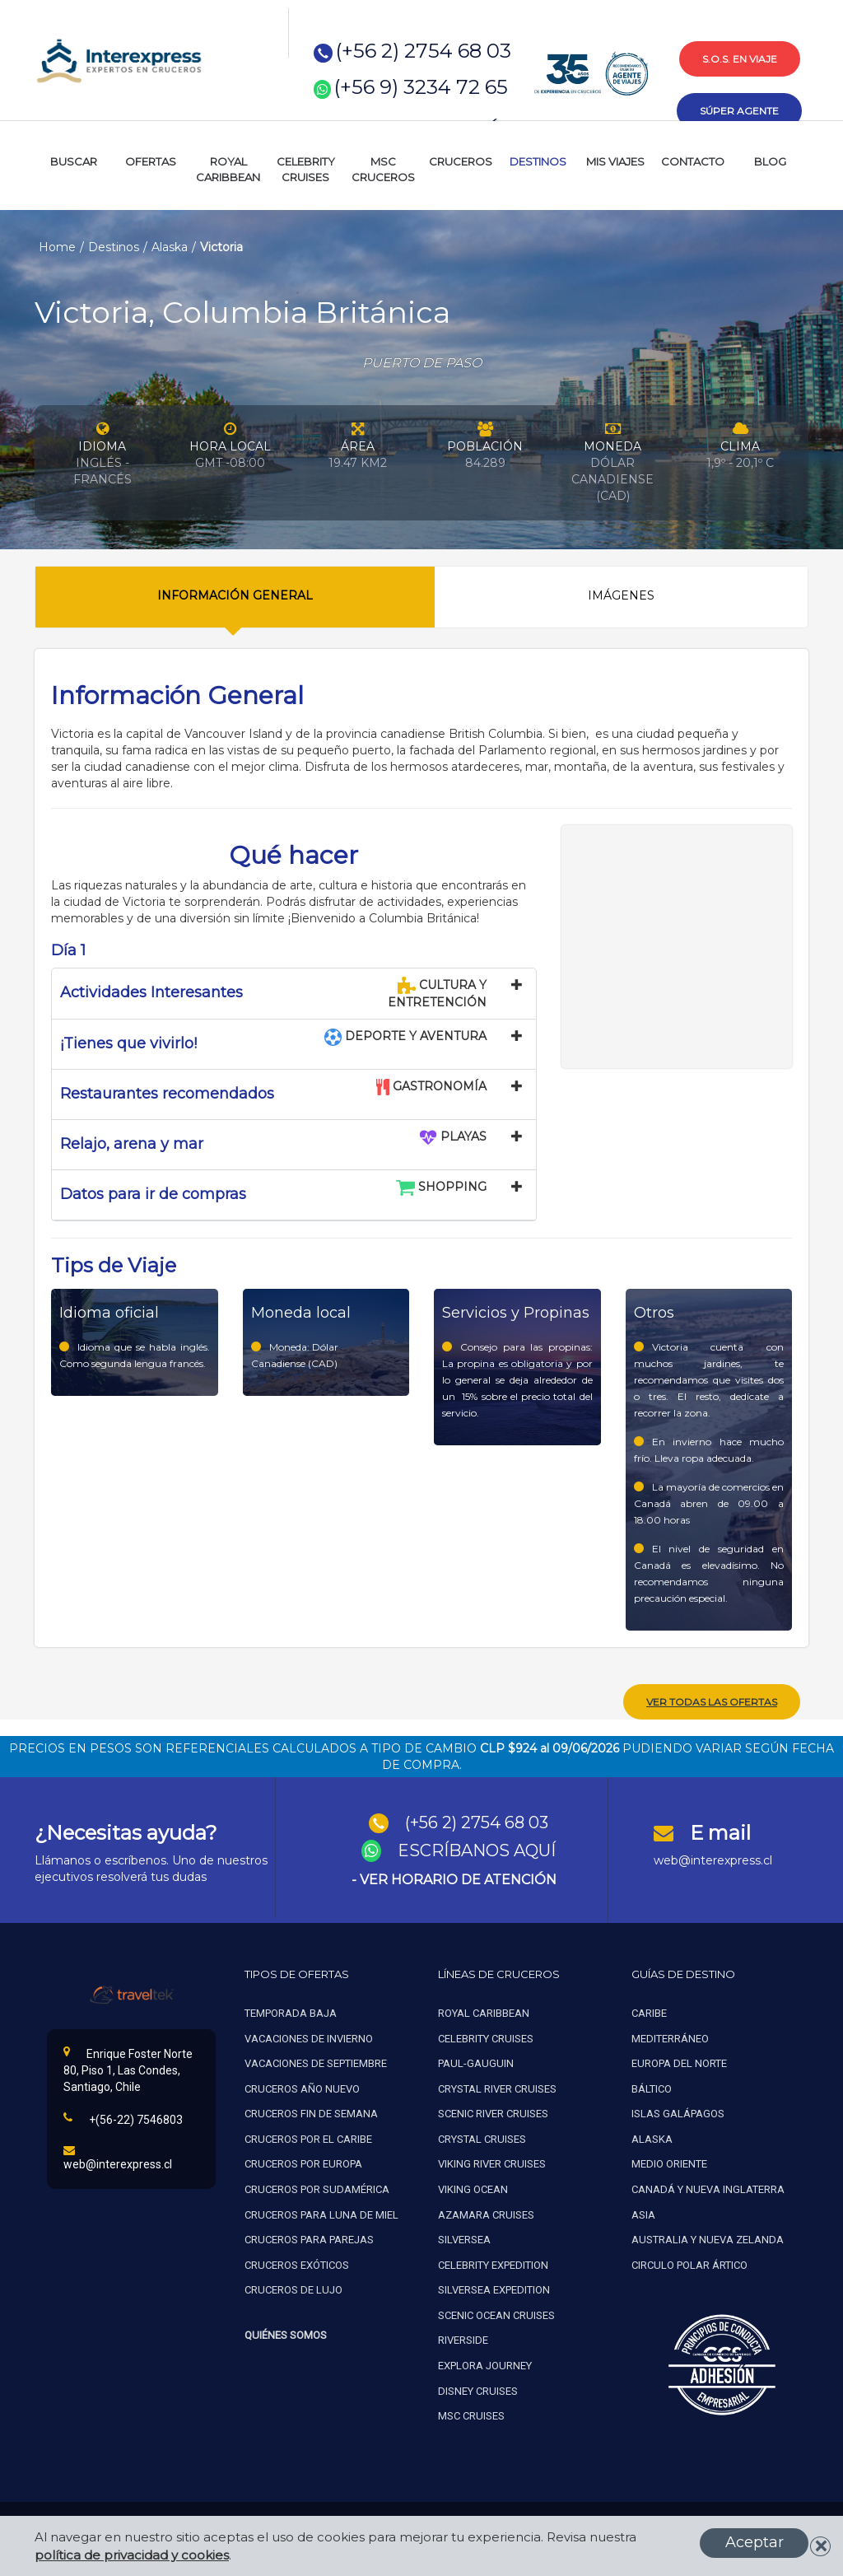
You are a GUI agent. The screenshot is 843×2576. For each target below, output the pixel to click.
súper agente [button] (739, 111)
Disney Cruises (478, 2388)
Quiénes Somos (286, 2332)
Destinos (113, 247)
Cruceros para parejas (309, 2237)
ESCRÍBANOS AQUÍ (477, 1848)
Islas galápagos (677, 2111)
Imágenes (621, 595)
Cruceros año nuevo (302, 2085)
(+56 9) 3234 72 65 (421, 87)
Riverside (463, 2337)
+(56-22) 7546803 (123, 2115)
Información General (235, 595)
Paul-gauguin (476, 2061)
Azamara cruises (486, 2211)
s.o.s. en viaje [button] (739, 59)
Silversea (464, 2237)
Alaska (169, 247)
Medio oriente (669, 2161)
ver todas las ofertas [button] (711, 1698)
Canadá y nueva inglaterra (708, 2187)
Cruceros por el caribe (308, 2136)
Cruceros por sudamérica (317, 2187)
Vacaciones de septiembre (316, 2061)
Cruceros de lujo (293, 2287)
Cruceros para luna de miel (321, 2211)
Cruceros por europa (303, 2161)
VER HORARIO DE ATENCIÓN (458, 1876)
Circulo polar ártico (689, 2262)
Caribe (649, 2010)
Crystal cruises (482, 2136)
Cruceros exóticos (297, 2262)
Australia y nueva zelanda (707, 2237)
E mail (720, 1829)
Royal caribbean (483, 2010)
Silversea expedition (494, 2287)
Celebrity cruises (485, 2035)
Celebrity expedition (493, 2262)
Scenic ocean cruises (496, 2312)
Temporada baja (291, 2010)
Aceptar (754, 2542)
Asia (643, 2211)
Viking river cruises (492, 2161)
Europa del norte (679, 2061)
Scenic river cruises (493, 2111)
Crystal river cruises (497, 2085)
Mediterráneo (670, 2035)
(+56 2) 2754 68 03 (423, 51)
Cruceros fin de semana (311, 2111)
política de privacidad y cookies (132, 2555)
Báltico (651, 2085)
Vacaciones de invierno (309, 2035)
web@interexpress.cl (713, 1857)
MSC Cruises (472, 2413)
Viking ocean (473, 2187)
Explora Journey (485, 2362)
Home (57, 247)
